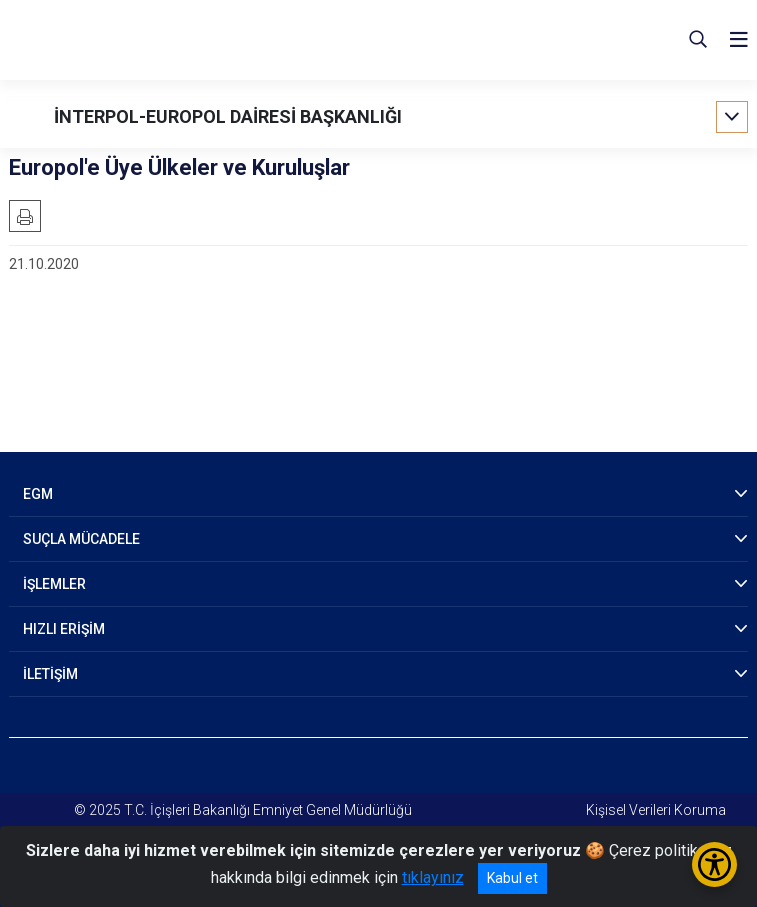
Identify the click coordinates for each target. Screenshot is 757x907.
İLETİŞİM (50, 674)
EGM (38, 494)
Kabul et (512, 878)
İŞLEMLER (54, 584)
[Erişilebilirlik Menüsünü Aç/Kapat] (714, 864)
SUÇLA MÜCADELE (81, 539)
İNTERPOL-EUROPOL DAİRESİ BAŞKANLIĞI (228, 116)
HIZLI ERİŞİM (64, 629)
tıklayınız (433, 877)
